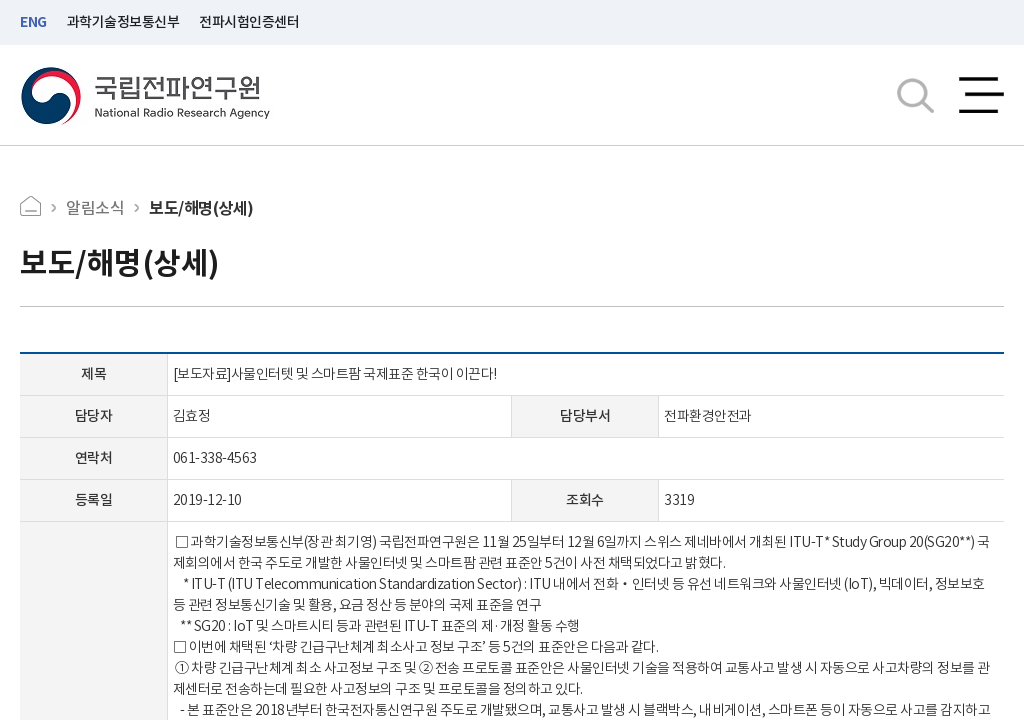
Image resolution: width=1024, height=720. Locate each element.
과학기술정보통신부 (123, 22)
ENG (33, 22)
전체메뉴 (981, 95)
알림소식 (95, 208)
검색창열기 (915, 95)
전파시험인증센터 (249, 22)
